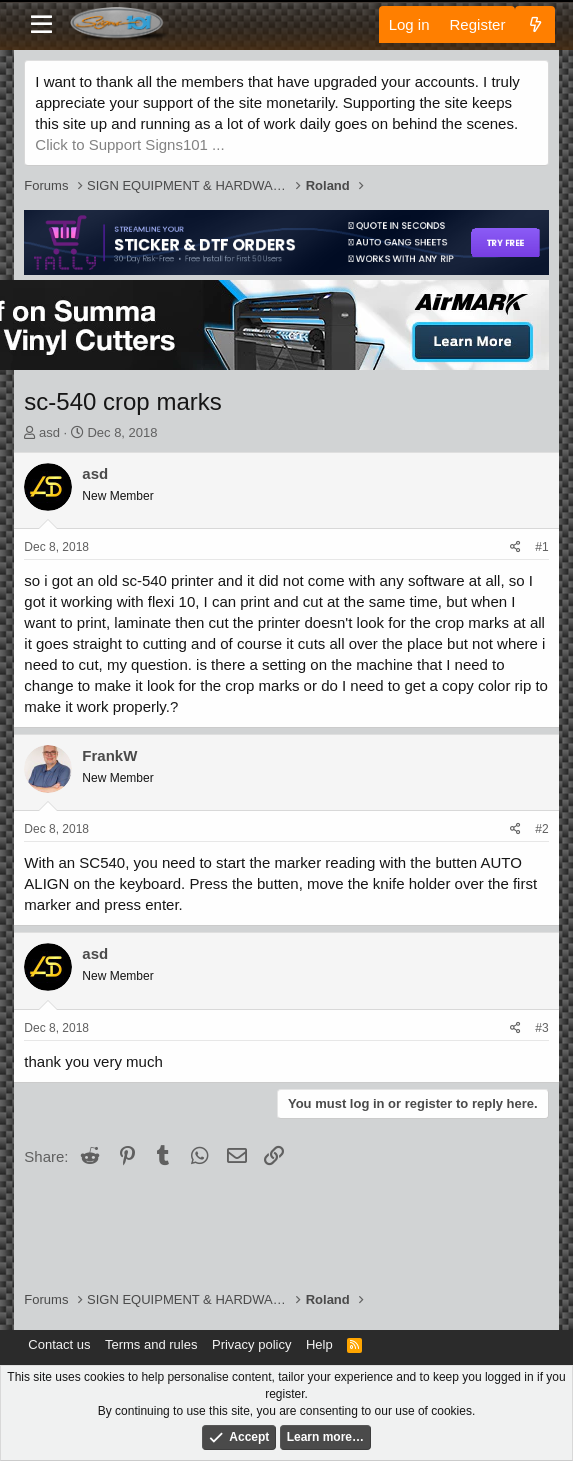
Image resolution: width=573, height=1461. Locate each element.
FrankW (109, 755)
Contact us (59, 1344)
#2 (541, 829)
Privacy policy (251, 1344)
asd (49, 432)
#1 (541, 547)
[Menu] (41, 25)
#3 (541, 1028)
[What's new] (534, 24)
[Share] (515, 547)
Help (319, 1344)
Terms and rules (151, 1344)
